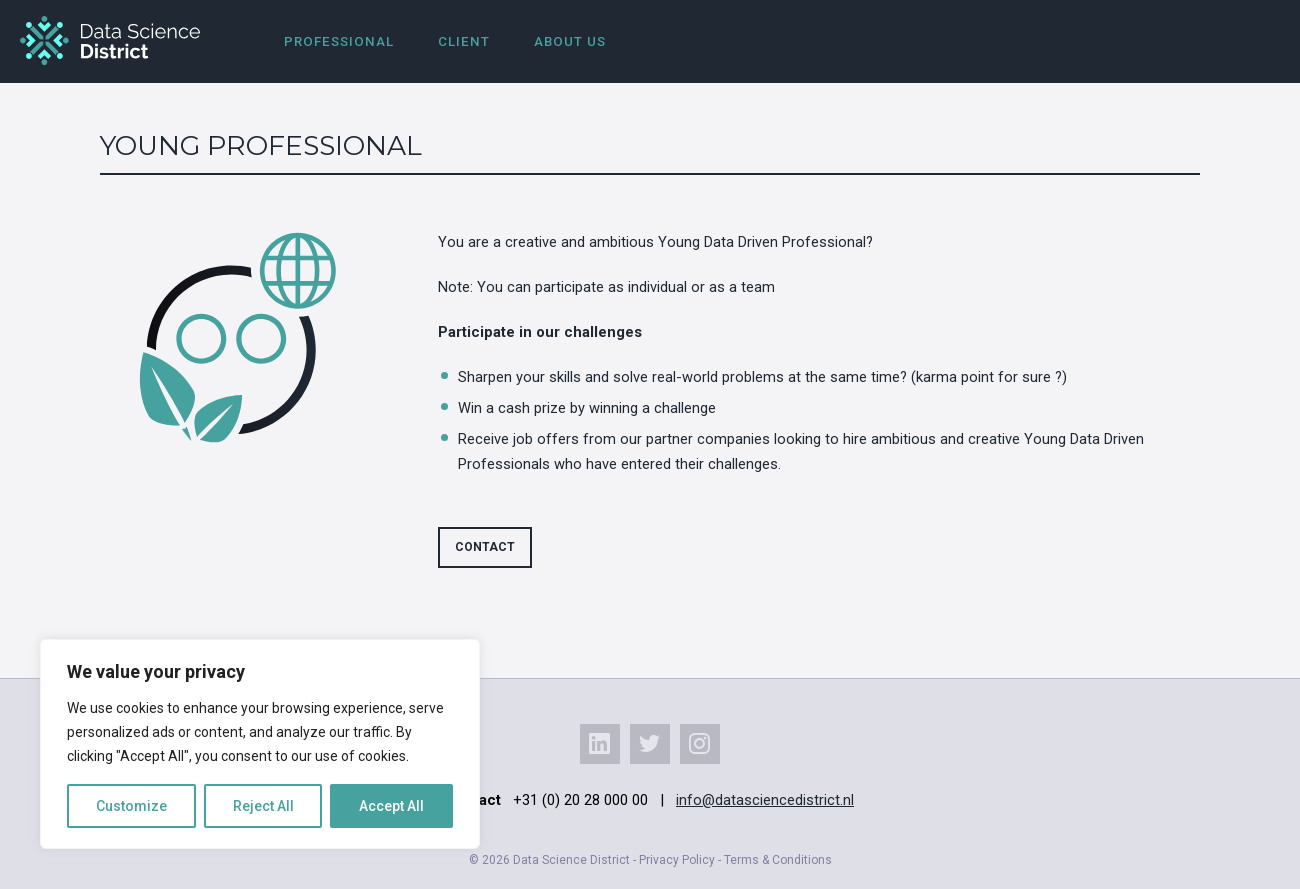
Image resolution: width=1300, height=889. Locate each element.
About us (570, 41)
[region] (260, 744)
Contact (485, 547)
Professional (339, 41)
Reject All (263, 806)
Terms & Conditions (778, 860)
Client (464, 41)
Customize (131, 806)
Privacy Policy (677, 860)
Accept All (391, 806)
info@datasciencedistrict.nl (765, 800)
